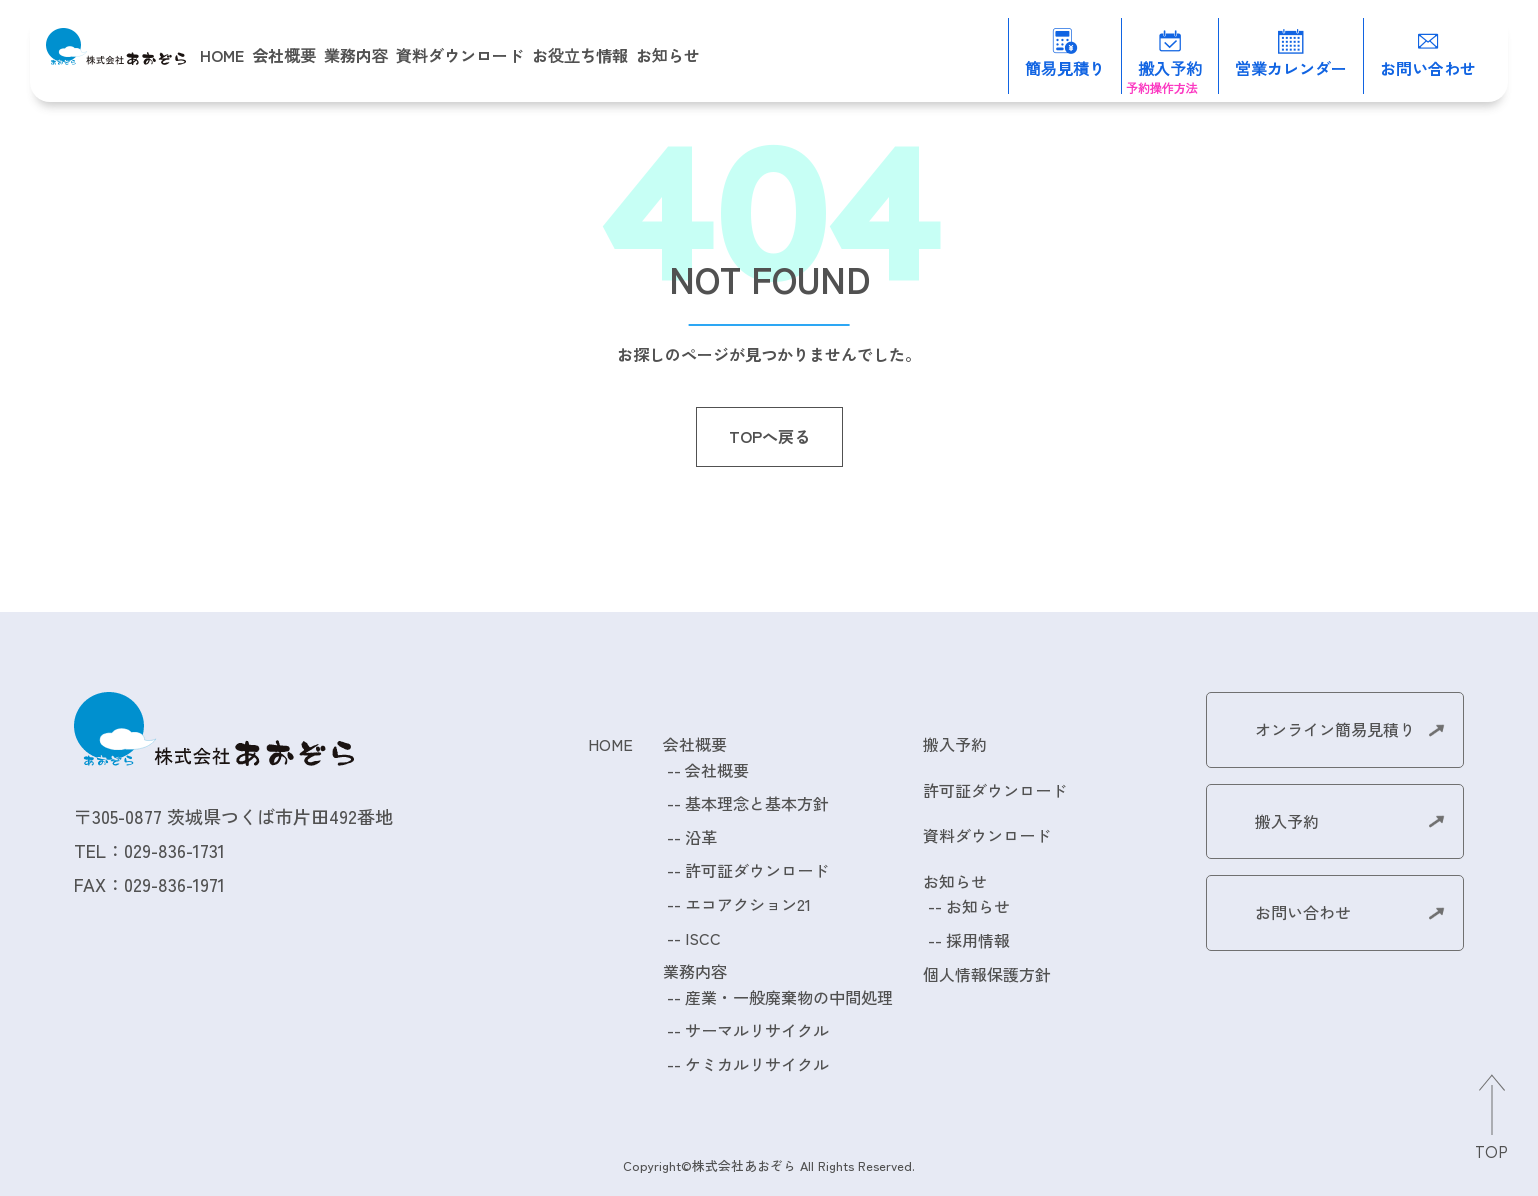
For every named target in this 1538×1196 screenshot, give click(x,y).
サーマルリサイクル (757, 1030)
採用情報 (978, 940)
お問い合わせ (1303, 912)
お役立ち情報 (580, 55)
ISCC (703, 938)
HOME (222, 55)
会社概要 (717, 770)
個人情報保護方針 (987, 974)
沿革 (701, 837)
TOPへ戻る (769, 436)
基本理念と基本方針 (757, 803)
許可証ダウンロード (757, 870)
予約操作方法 (1162, 87)
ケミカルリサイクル (757, 1064)
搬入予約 (955, 744)
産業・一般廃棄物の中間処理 (789, 997)
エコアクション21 (748, 904)
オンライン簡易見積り (1335, 729)
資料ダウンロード (460, 55)
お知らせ (978, 906)
